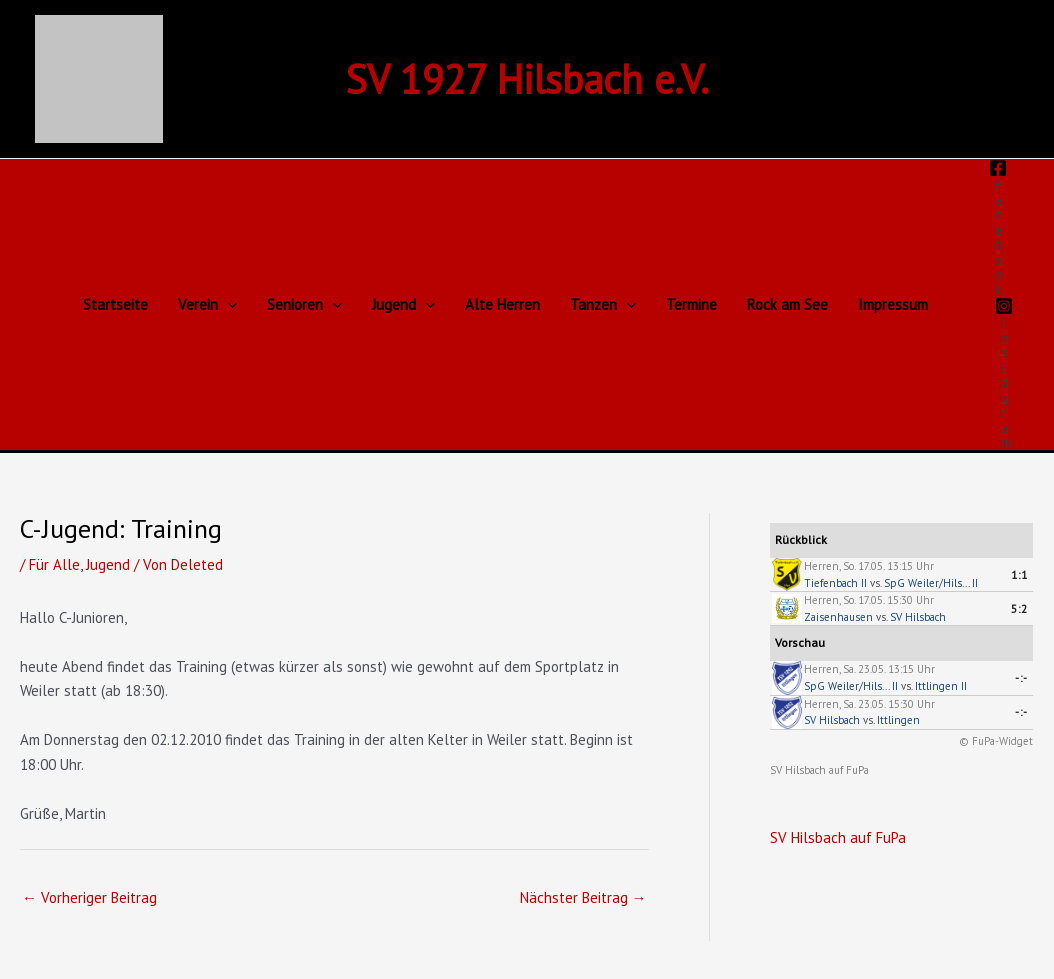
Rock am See (787, 304)
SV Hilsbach (918, 617)
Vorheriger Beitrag (89, 897)
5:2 (1019, 609)
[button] (227, 305)
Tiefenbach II (835, 583)
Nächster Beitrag (583, 897)
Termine (691, 304)
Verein (207, 305)
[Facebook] (998, 228)
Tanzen (603, 305)
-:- (1021, 678)
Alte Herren (502, 304)
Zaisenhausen (838, 617)
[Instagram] (1004, 373)
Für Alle (54, 564)
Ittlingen (898, 720)
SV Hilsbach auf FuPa (819, 770)
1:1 (1019, 575)
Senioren (304, 305)
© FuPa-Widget (996, 741)
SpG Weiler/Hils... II (931, 583)
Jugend (403, 305)
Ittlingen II (941, 686)
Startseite (115, 304)
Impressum (893, 304)
